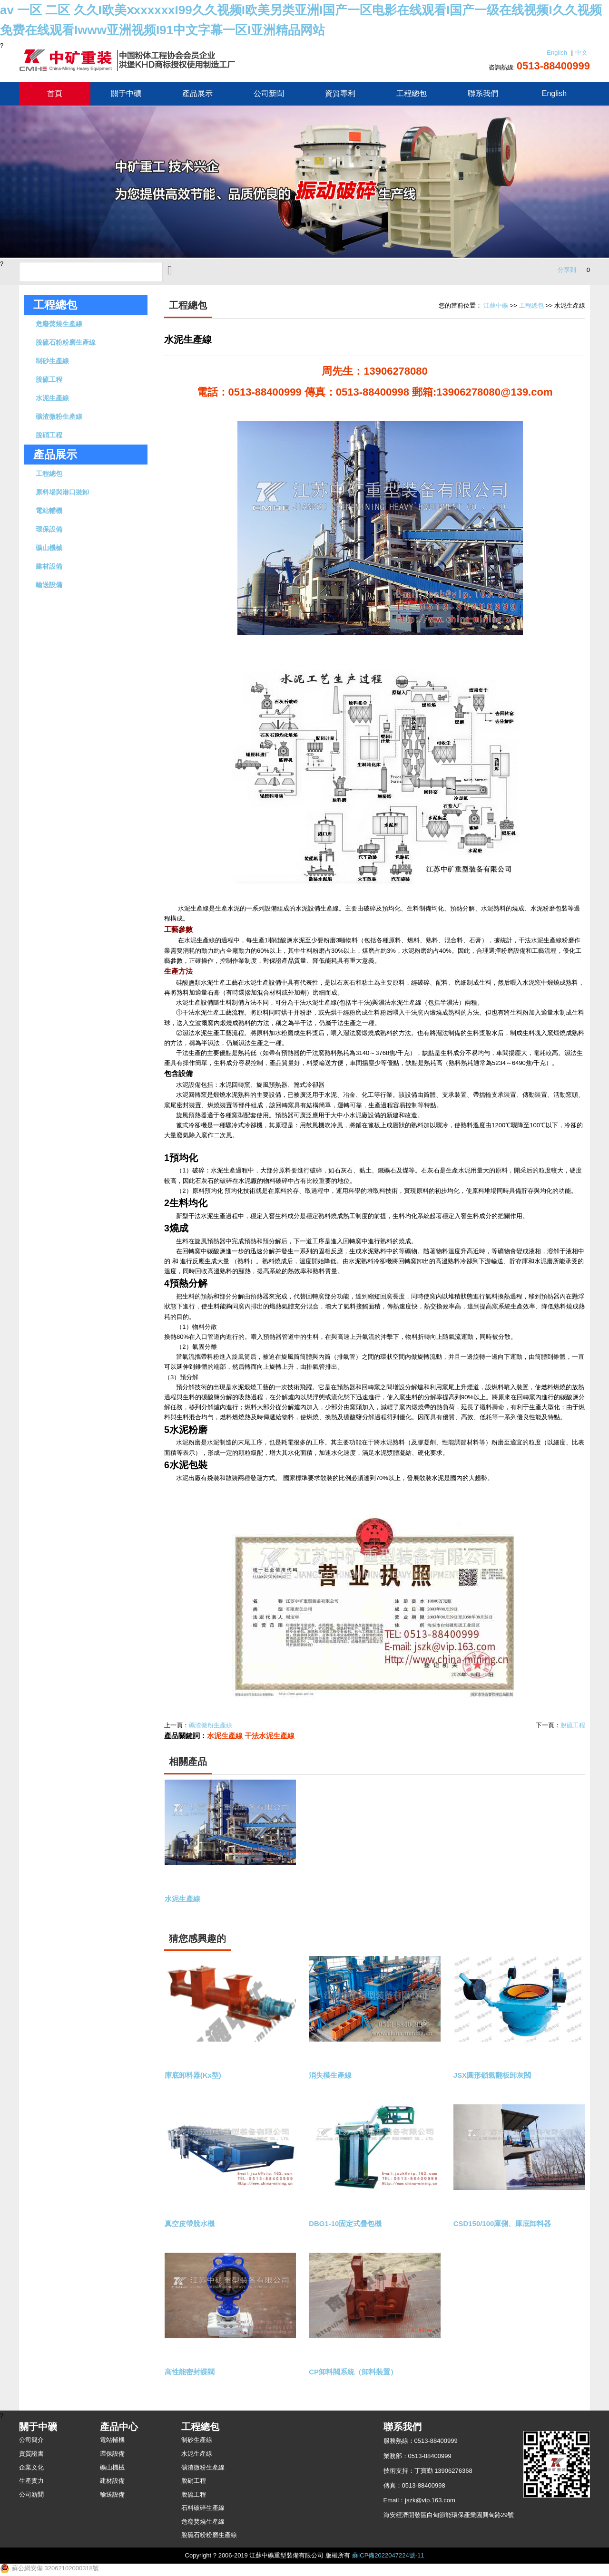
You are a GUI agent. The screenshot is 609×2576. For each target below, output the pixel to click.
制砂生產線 (52, 361)
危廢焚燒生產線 (59, 324)
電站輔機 (49, 510)
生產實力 (31, 2480)
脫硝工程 (49, 435)
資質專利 (340, 93)
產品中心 (119, 2426)
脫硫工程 (49, 379)
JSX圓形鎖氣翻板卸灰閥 (494, 2076)
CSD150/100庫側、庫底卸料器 (505, 2224)
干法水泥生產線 (270, 1736)
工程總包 (411, 93)
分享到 (567, 269)
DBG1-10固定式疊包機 (347, 2224)
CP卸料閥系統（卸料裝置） (356, 2372)
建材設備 (49, 566)
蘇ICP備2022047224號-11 (388, 2555)
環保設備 (49, 529)
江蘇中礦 (495, 305)
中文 (581, 52)
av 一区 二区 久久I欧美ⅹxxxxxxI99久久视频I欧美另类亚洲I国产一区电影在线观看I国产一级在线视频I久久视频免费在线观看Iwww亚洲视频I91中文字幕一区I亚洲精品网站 (301, 20)
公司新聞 (269, 93)
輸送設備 (49, 585)
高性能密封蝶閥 (191, 2372)
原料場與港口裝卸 (62, 492)
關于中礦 (126, 93)
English (557, 52)
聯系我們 (483, 93)
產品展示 (197, 93)
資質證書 (31, 2453)
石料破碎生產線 (203, 2507)
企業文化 (31, 2467)
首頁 (54, 93)
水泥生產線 (52, 398)
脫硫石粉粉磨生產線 (66, 342)
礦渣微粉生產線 (59, 416)
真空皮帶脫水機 (191, 2224)
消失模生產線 (331, 2076)
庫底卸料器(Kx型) (195, 2076)
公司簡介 (31, 2439)
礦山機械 (49, 548)
